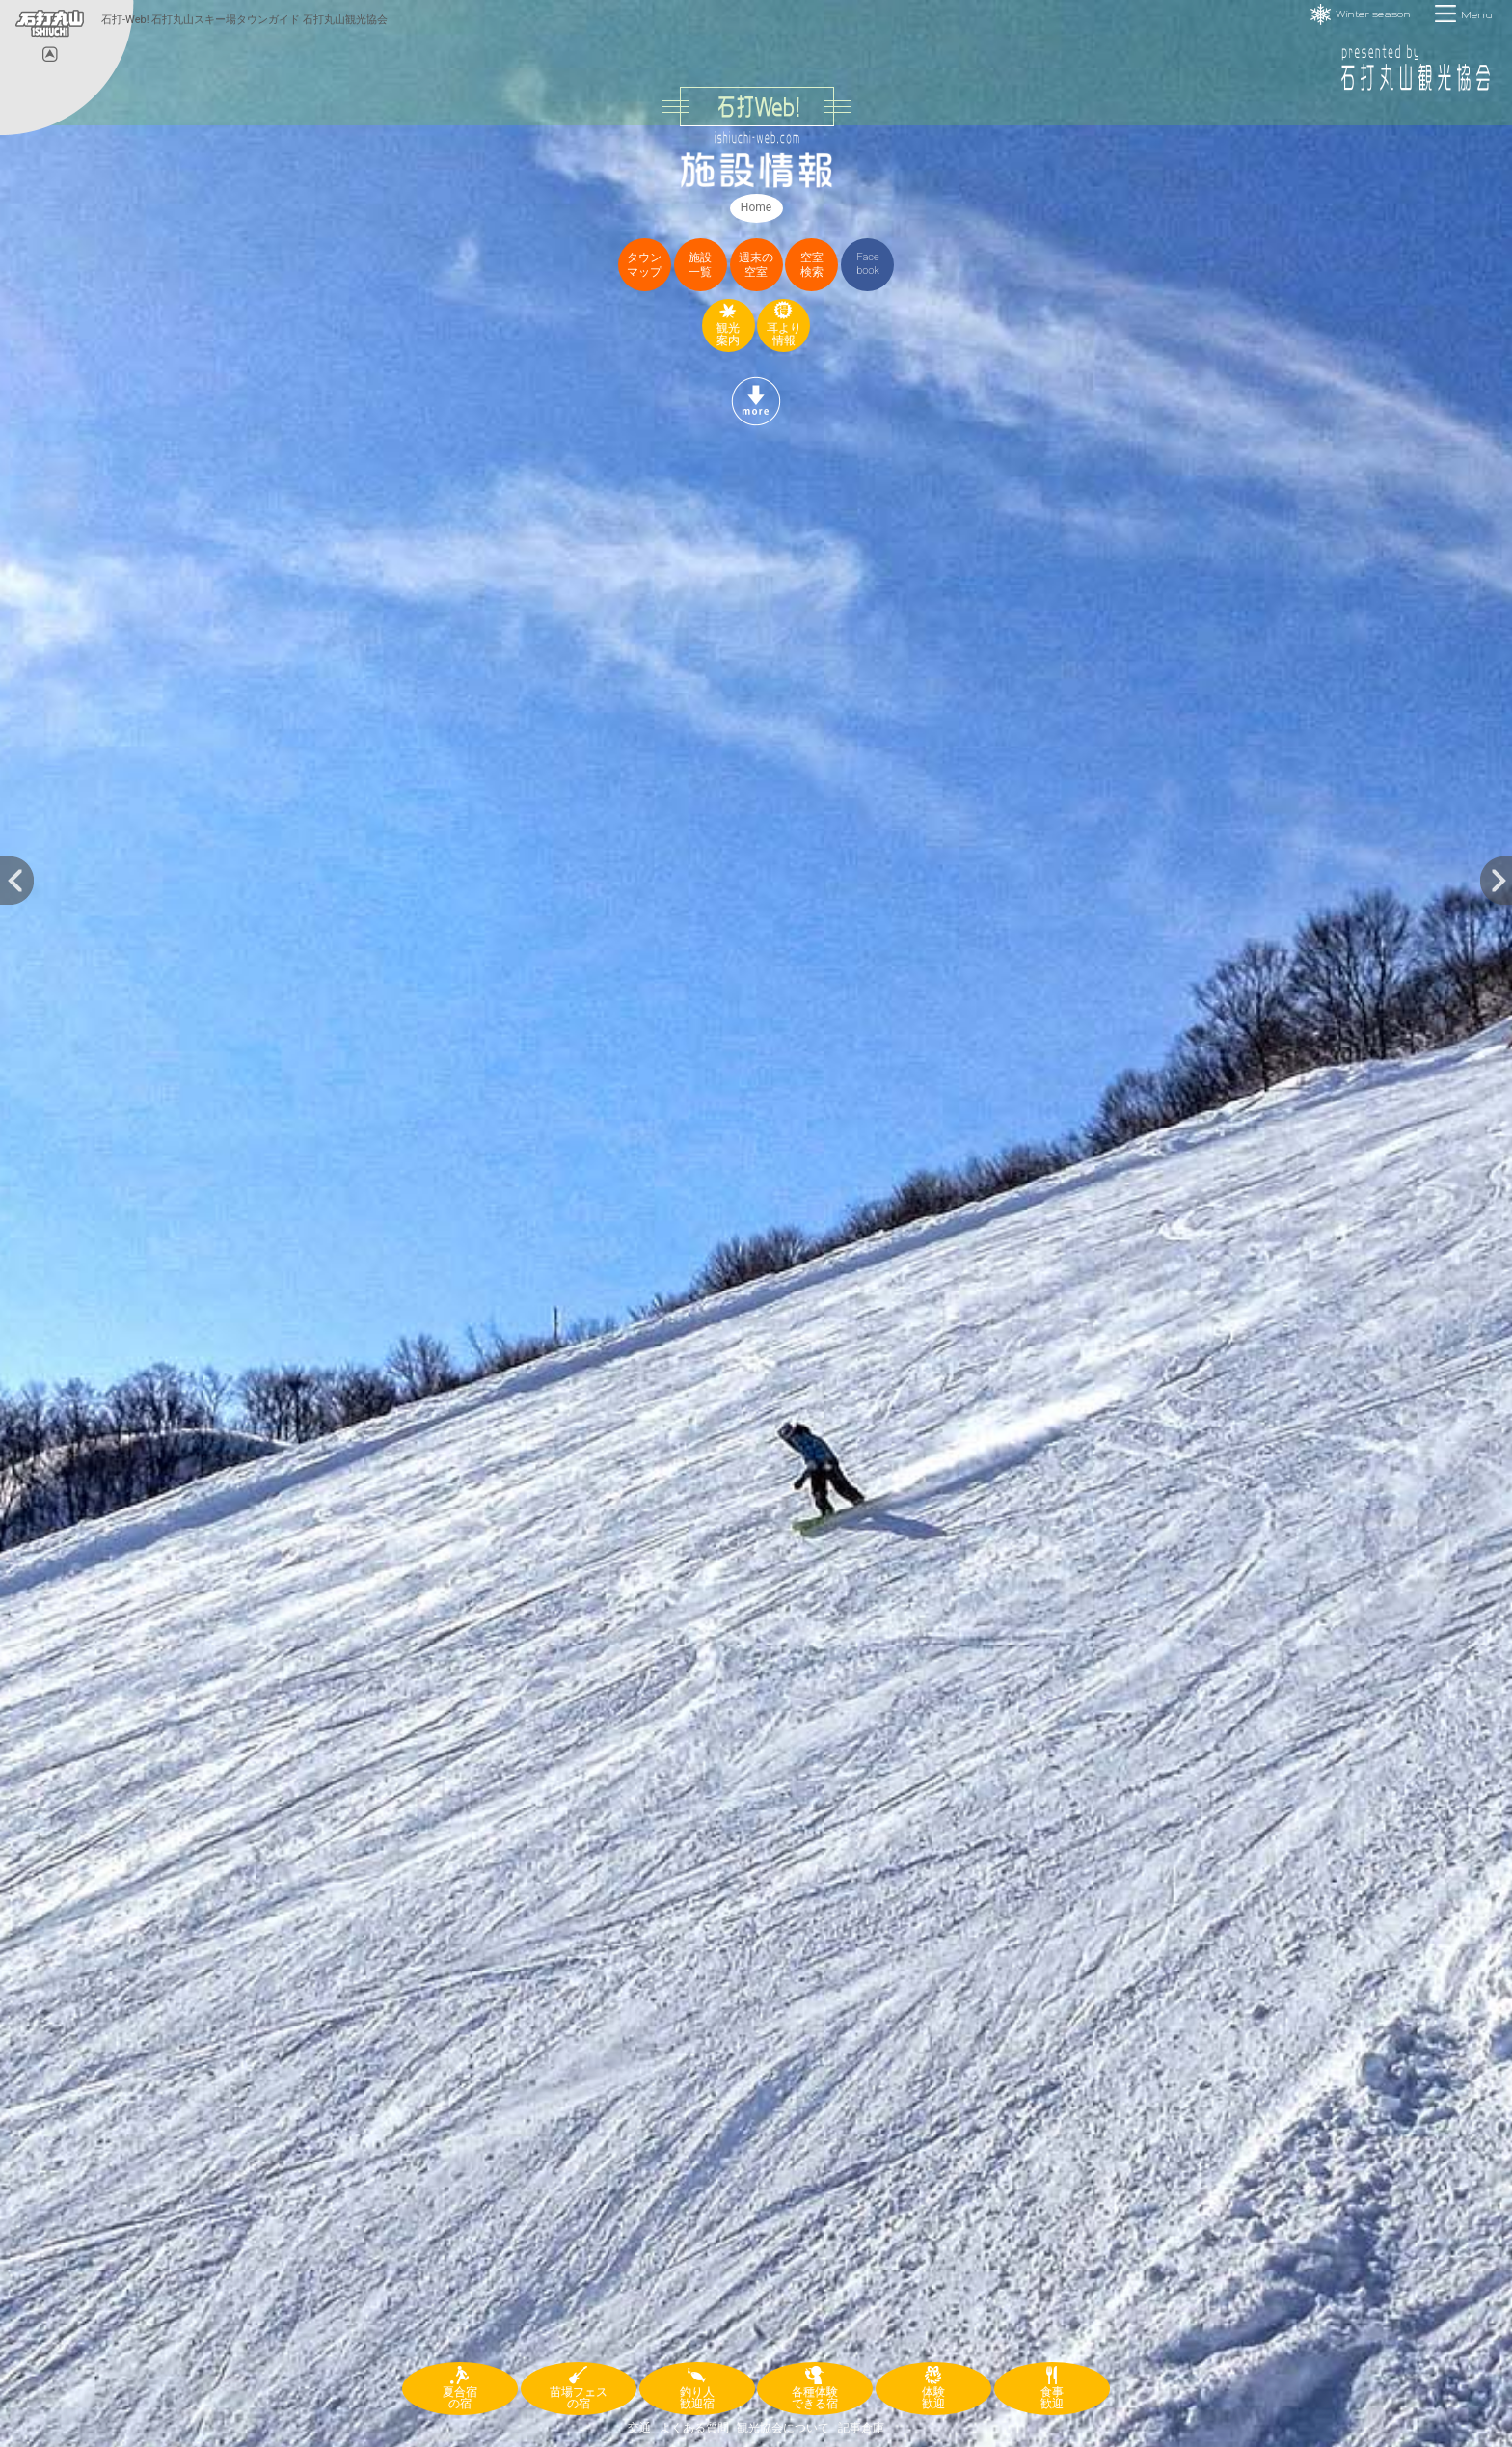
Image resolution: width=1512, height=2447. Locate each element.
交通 (639, 2427)
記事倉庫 (861, 2427)
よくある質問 (694, 2427)
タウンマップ (644, 265)
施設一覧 (700, 265)
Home (756, 207)
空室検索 (812, 265)
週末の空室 (756, 265)
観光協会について (783, 2427)
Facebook (867, 264)
